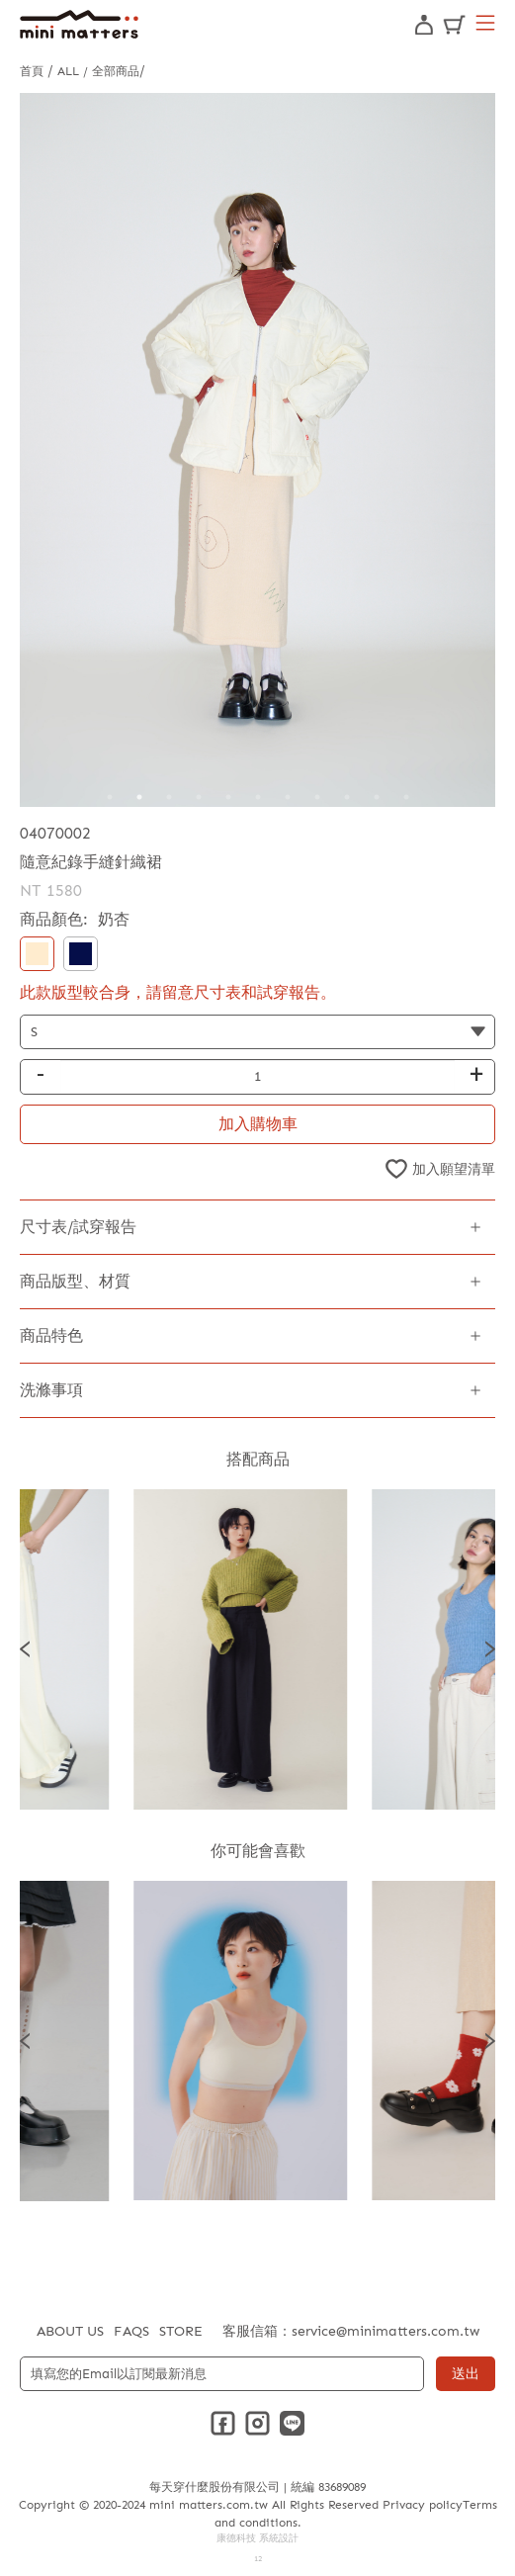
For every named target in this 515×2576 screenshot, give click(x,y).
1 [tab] (110, 797)
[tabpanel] (257, 450)
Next (490, 1649)
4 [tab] (199, 797)
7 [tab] (288, 797)
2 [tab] (139, 797)
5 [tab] (228, 797)
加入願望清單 (453, 1169)
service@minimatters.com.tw (385, 2331)
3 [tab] (169, 797)
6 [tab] (258, 797)
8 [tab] (317, 797)
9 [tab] (347, 797)
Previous (25, 1649)
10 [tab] (376, 797)
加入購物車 (258, 1123)
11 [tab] (406, 797)
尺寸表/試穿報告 (78, 1226)
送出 (465, 2373)
